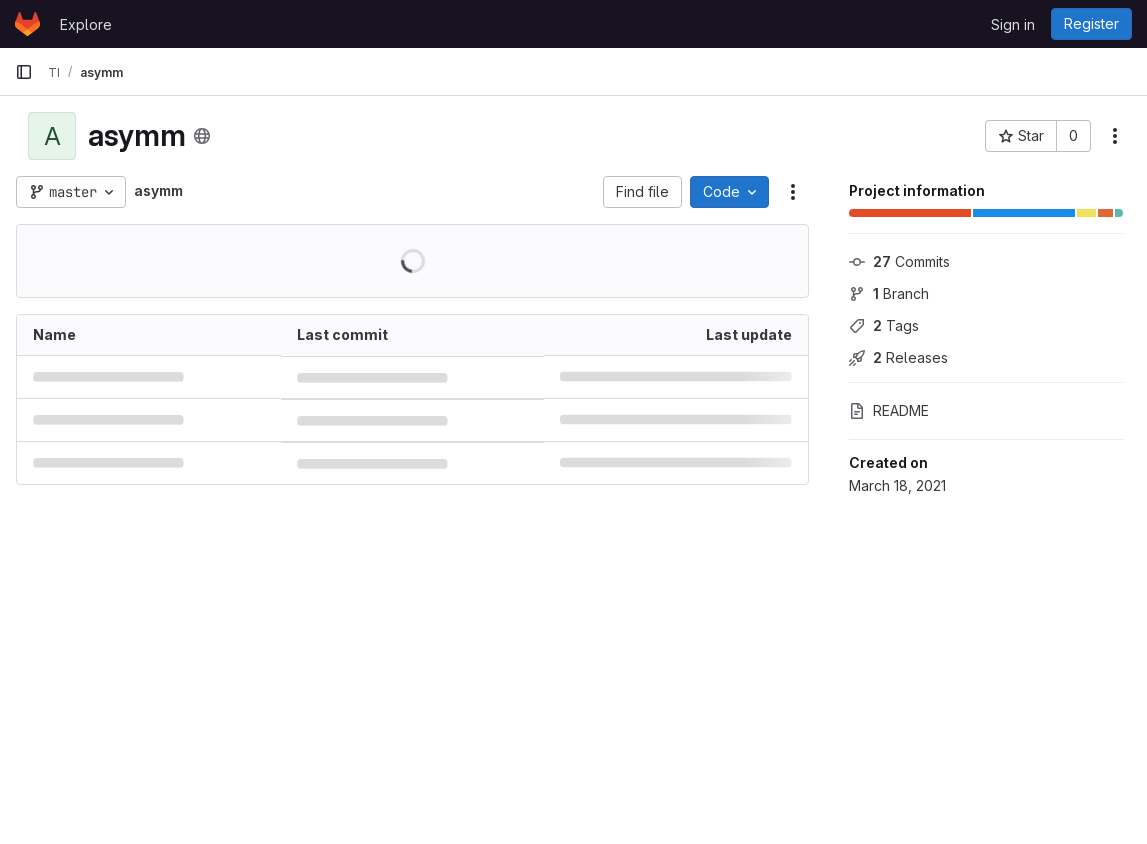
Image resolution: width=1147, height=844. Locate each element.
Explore (86, 24)
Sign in (1013, 24)
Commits (899, 261)
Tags (884, 325)
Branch (889, 293)
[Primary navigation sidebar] (24, 72)
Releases (898, 357)
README (889, 410)
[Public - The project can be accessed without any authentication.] (202, 136)
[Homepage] (27, 24)
